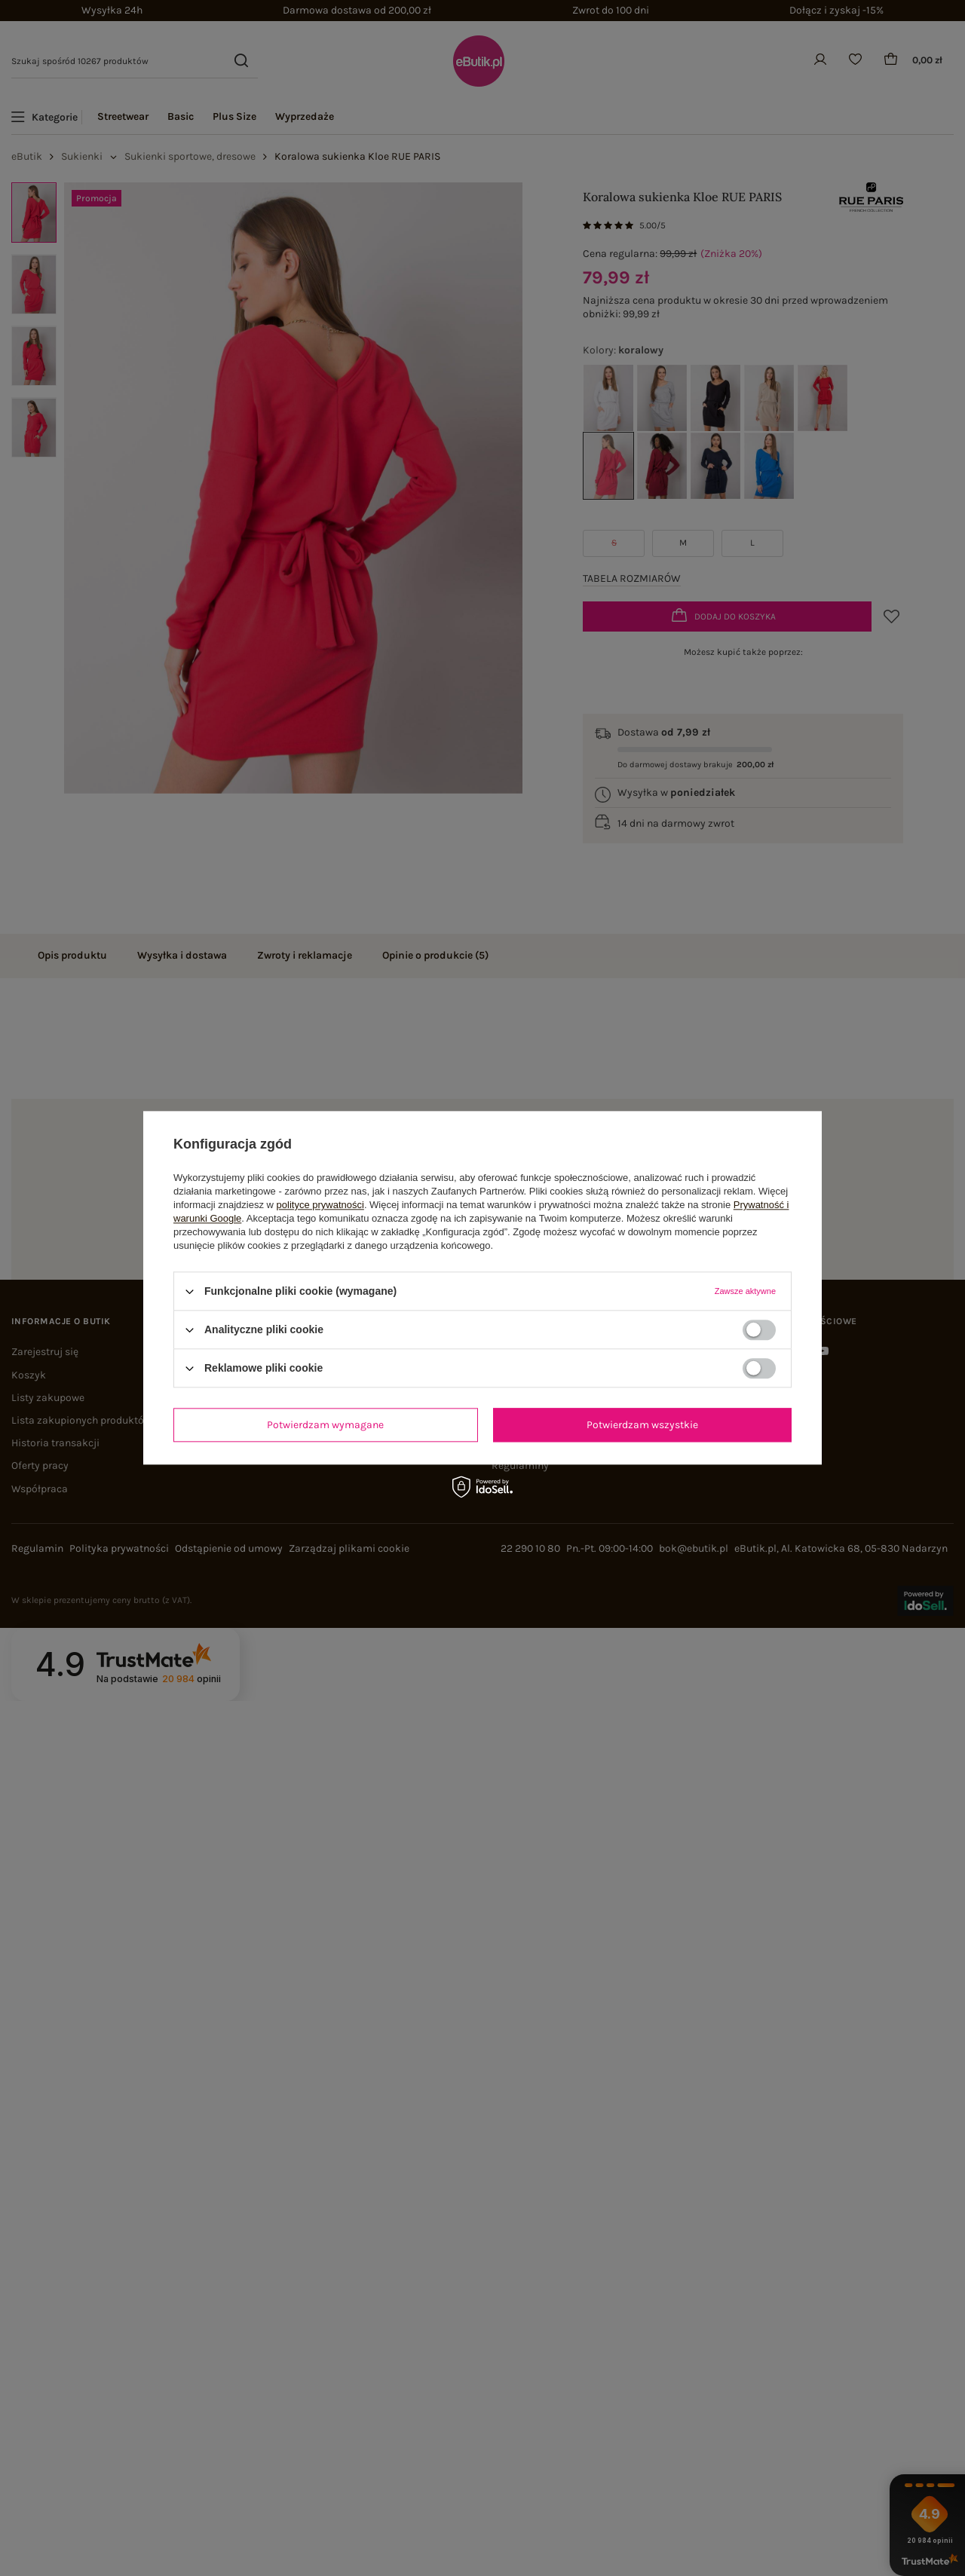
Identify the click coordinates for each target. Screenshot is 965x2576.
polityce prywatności (320, 1204)
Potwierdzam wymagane (325, 1424)
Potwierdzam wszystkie (642, 1424)
